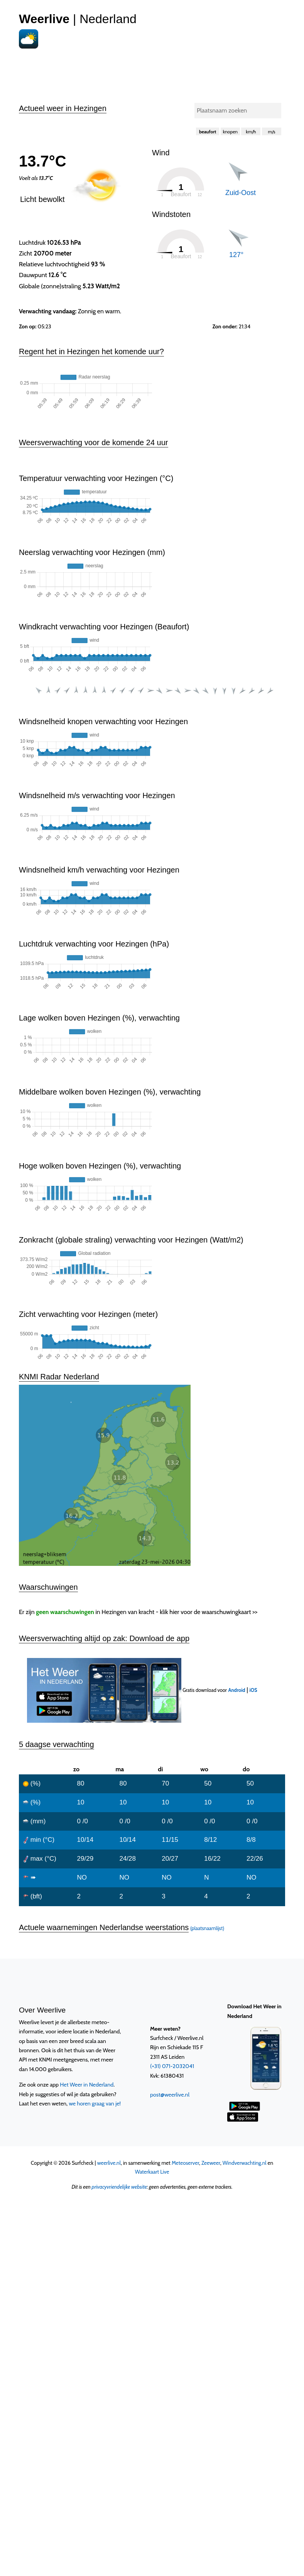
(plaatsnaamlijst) (207, 1805)
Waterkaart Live (152, 2048)
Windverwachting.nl (245, 2039)
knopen (230, 132)
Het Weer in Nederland (86, 1961)
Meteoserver (185, 2039)
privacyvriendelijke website (119, 2063)
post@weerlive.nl (169, 1971)
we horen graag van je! (95, 1980)
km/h (251, 132)
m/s (271, 132)
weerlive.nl (109, 2039)
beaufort (207, 132)
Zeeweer (210, 2039)
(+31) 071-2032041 (172, 1942)
